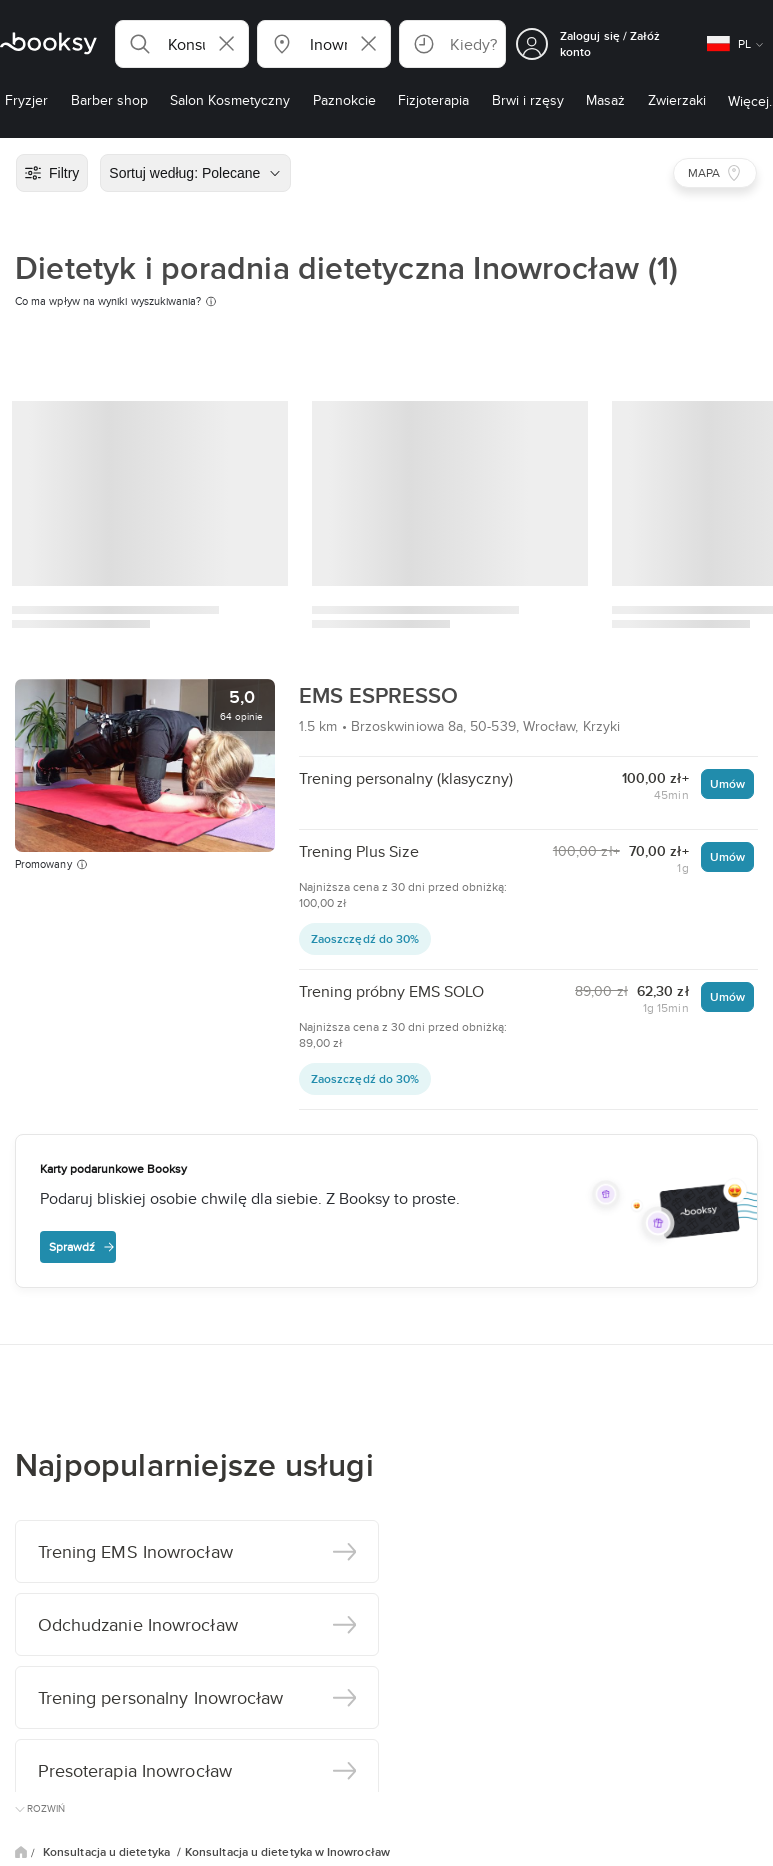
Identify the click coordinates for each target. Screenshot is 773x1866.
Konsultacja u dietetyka (108, 1852)
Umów (727, 783)
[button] (182, 44)
